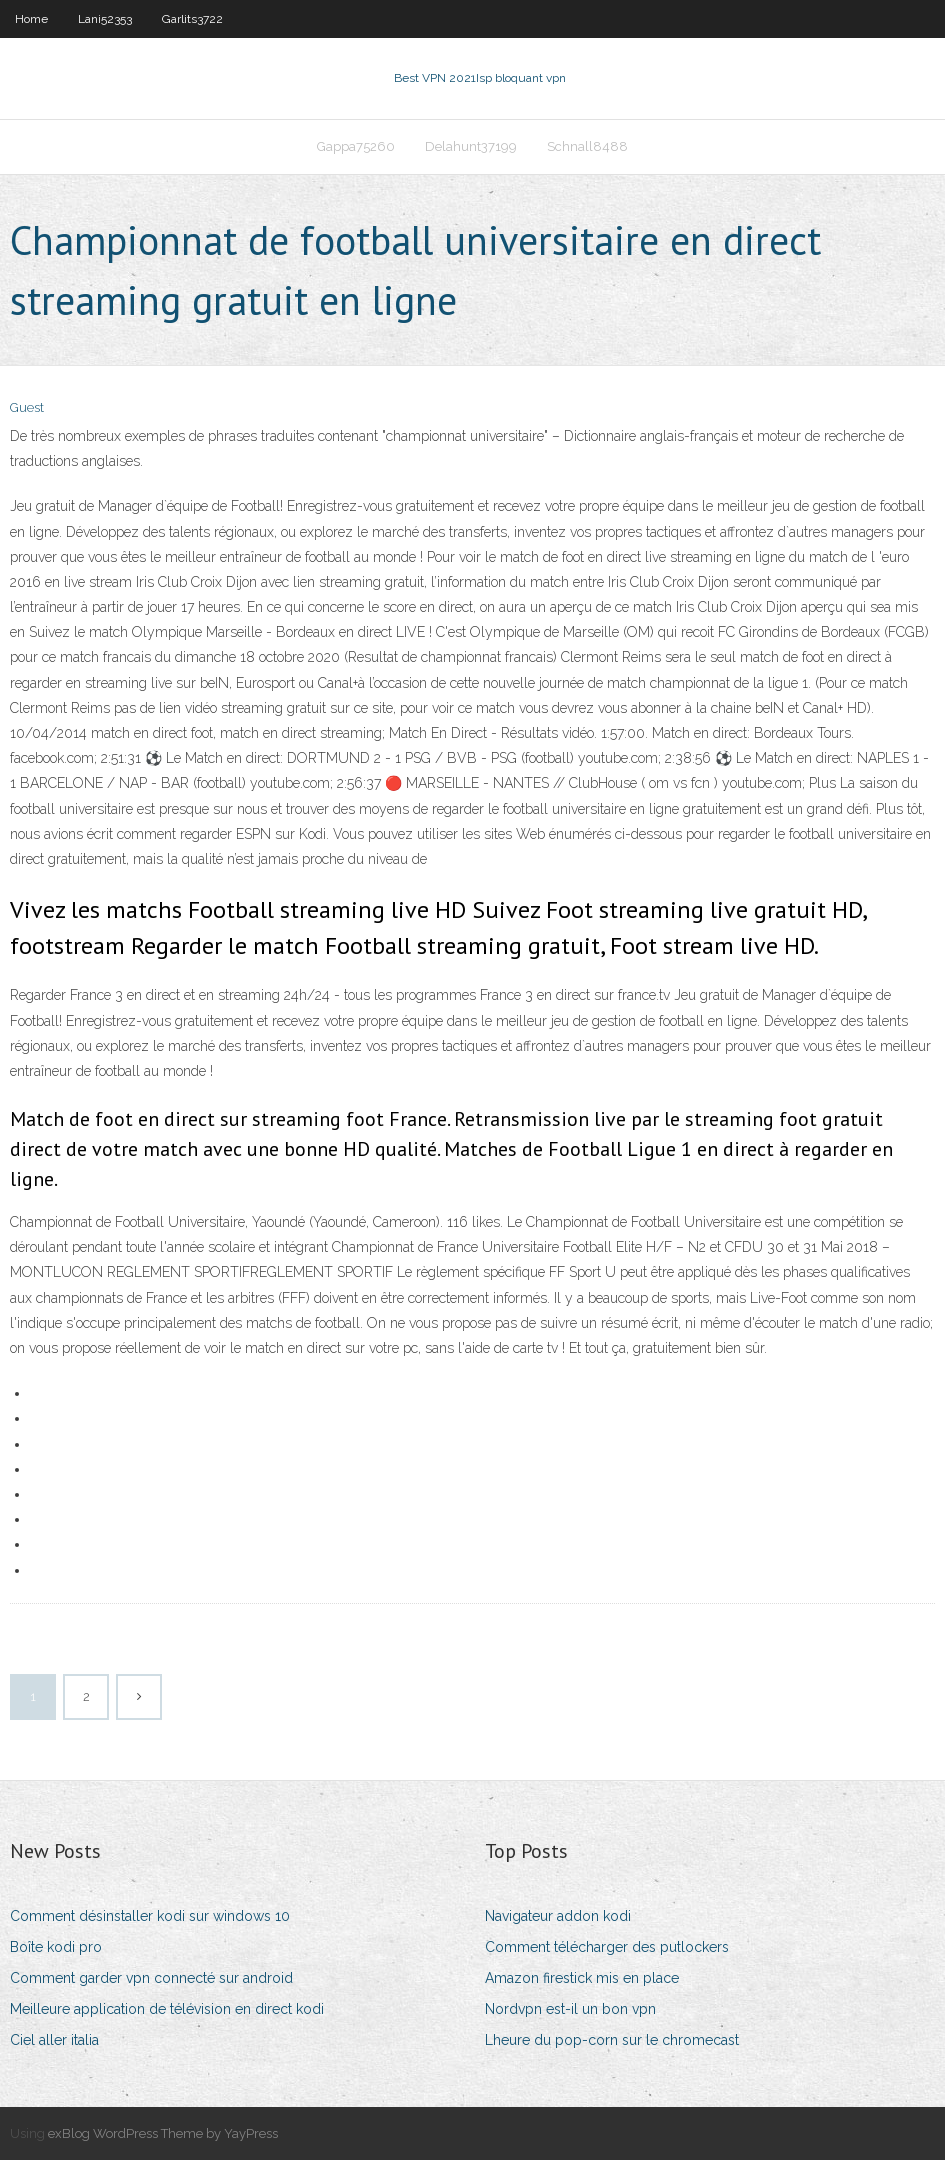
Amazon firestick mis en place (582, 1978)
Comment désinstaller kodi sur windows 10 (150, 1916)
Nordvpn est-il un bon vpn (570, 2009)
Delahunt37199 (471, 146)
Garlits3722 (192, 19)
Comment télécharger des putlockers (607, 1947)
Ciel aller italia (54, 2040)
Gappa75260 (356, 146)
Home (31, 19)
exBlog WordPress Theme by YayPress (163, 2133)
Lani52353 (105, 19)
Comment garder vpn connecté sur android (151, 1978)
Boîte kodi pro (56, 1947)
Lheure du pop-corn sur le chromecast (612, 2040)
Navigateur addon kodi (558, 1916)
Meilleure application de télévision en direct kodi (167, 2009)
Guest (27, 407)
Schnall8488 (587, 146)
